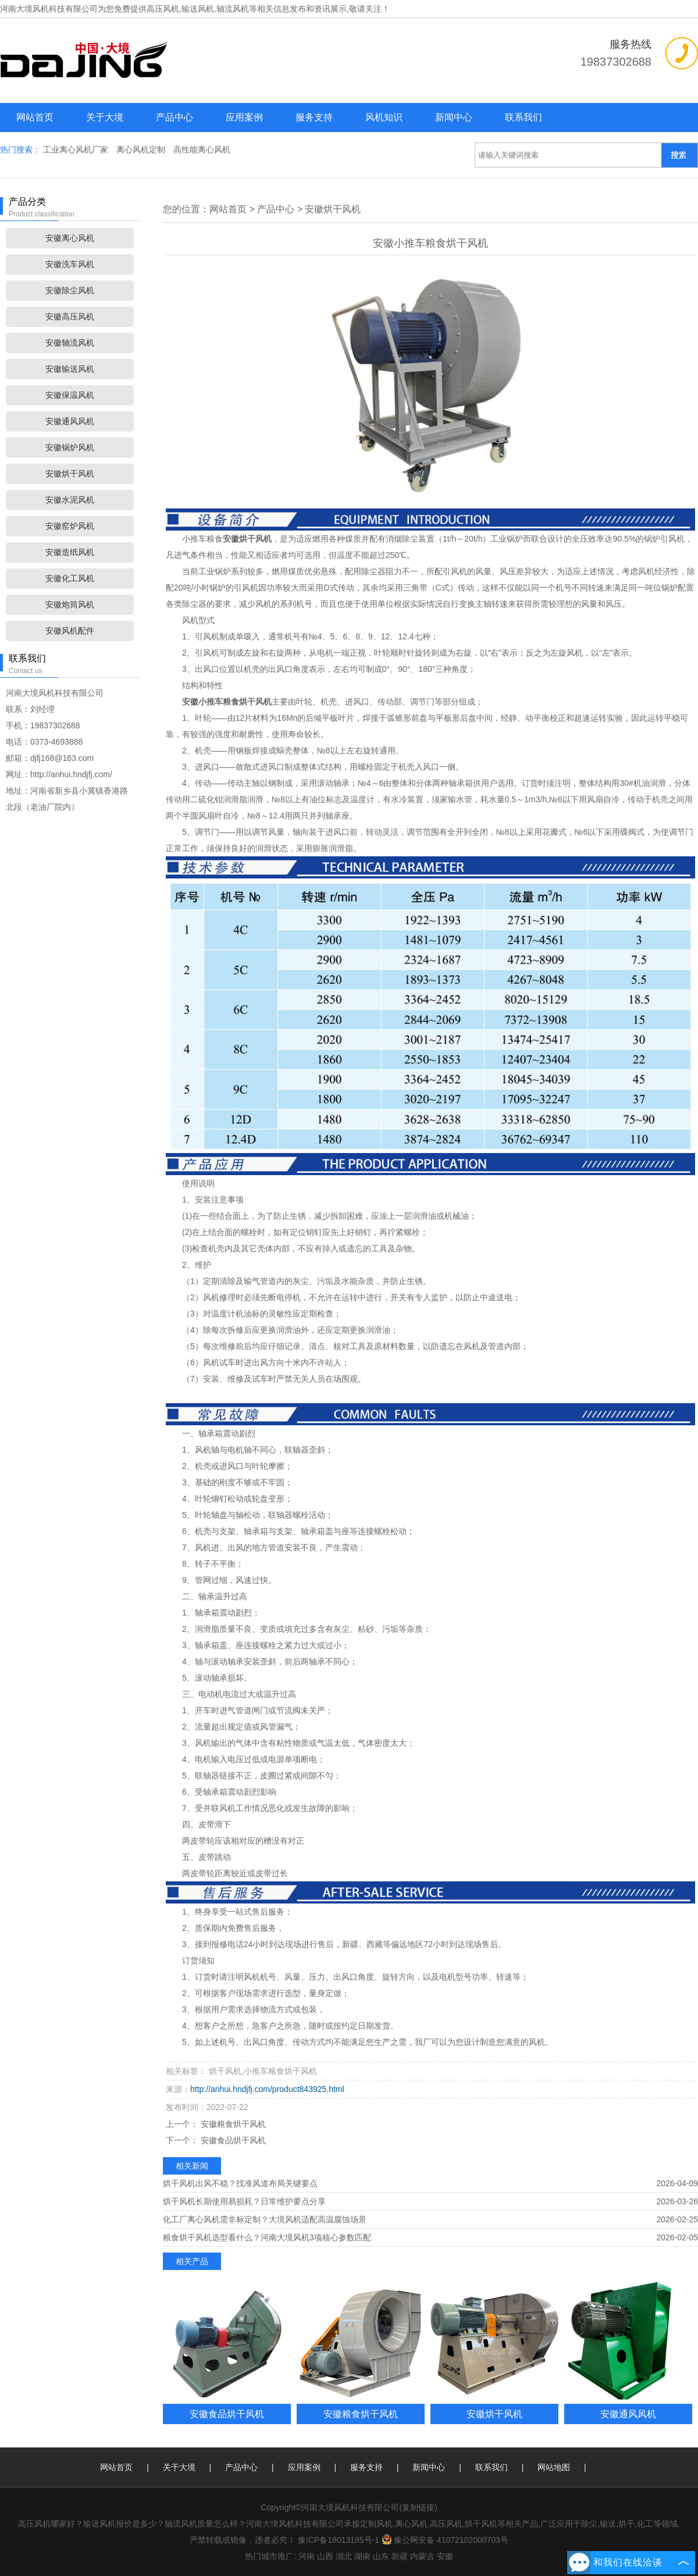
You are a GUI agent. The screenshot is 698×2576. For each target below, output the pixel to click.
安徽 (445, 2556)
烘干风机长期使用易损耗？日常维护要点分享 (244, 2201)
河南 (306, 2556)
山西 (325, 2556)
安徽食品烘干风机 (232, 2140)
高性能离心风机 (201, 149)
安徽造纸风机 (69, 552)
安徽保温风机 (69, 395)
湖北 (344, 2556)
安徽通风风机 (69, 421)
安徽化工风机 (69, 578)
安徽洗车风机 (69, 264)
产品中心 (174, 117)
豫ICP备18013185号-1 (338, 2540)
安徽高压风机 (69, 316)
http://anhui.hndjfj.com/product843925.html (267, 2089)
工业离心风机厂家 (77, 149)
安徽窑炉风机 (69, 526)
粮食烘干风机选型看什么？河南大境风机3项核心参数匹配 (267, 2237)
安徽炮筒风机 (69, 604)
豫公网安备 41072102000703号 (445, 2540)
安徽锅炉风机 (69, 447)
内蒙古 (422, 2556)
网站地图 (553, 2467)
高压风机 (163, 8)
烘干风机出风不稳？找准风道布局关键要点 (240, 2183)
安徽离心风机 (69, 238)
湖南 (362, 2556)
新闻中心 (453, 117)
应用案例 (244, 117)
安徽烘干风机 (69, 473)
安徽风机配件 (69, 630)
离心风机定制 (142, 149)
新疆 (399, 2556)
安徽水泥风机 (69, 499)
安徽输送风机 (69, 368)
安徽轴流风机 (69, 342)
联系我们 (523, 117)
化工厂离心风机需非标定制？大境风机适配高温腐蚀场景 (264, 2219)
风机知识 (384, 117)
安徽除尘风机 (69, 290)
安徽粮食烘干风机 (232, 2124)
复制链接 (418, 2507)
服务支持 (314, 117)
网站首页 (35, 117)
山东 (381, 2556)
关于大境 (104, 117)
